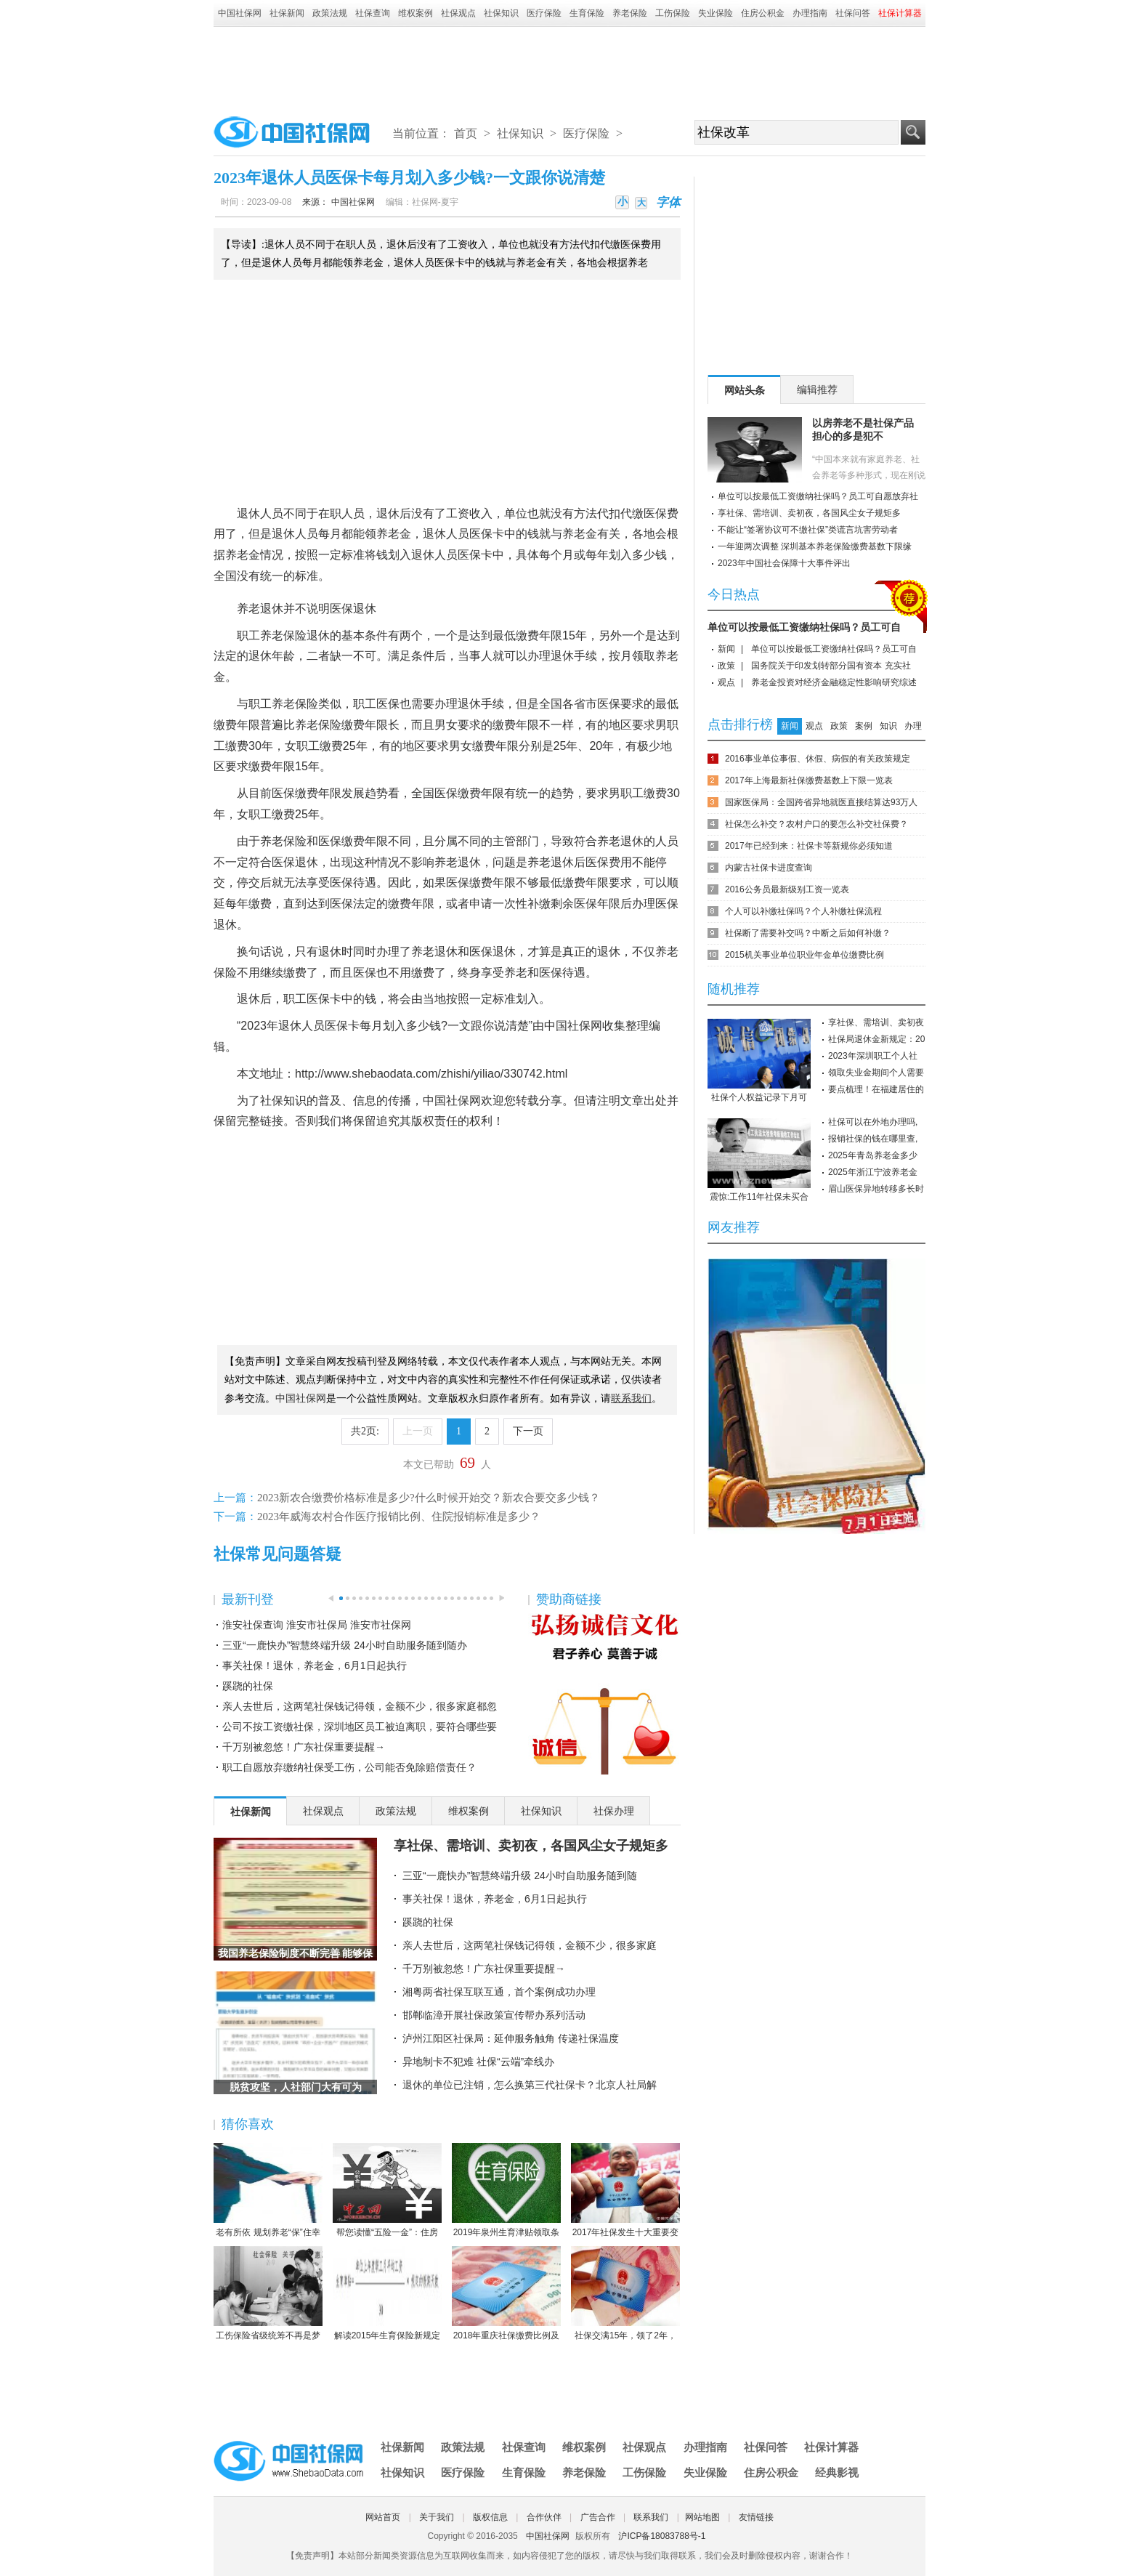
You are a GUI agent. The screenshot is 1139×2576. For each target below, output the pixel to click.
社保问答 (852, 13)
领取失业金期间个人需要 (876, 1072)
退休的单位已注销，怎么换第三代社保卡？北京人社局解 (529, 2085)
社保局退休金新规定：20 (876, 1039)
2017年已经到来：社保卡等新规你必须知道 (809, 846)
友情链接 (756, 2517)
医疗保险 (544, 13)
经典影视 (837, 2472)
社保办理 (613, 1811)
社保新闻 (286, 13)
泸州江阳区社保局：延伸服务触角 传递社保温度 (510, 2038)
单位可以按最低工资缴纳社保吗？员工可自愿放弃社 (818, 496)
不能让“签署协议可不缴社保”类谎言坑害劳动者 (808, 530)
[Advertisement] (569, 67)
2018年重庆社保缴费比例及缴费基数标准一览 (506, 2294)
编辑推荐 (817, 389)
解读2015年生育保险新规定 (387, 2293)
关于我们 (436, 2517)
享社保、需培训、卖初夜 (876, 1022)
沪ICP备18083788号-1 (661, 2536)
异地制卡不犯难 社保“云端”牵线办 (478, 2061)
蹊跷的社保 (247, 1686)
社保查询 (372, 13)
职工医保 (376, 704)
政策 (726, 666)
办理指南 (810, 13)
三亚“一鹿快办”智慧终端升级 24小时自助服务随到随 (519, 1875)
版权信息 (490, 2517)
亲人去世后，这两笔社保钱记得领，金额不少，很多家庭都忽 (359, 1706)
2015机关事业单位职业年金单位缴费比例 (804, 955)
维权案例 (415, 13)
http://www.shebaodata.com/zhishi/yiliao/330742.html (431, 1073)
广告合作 (597, 2517)
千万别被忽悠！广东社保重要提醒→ (303, 1747)
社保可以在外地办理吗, (872, 1122)
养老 (388, 534)
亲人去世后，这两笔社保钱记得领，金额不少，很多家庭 (529, 1945)
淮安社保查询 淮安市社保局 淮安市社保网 (316, 1625)
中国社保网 (240, 13)
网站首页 (382, 2517)
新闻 (726, 649)
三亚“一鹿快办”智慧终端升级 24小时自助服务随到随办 (344, 1645)
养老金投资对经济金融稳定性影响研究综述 (834, 682)
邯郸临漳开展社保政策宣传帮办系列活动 (493, 2015)
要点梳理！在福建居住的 (876, 1089)
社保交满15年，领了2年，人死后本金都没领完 (625, 2294)
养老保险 (629, 13)
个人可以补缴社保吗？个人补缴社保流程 (803, 911)
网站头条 (744, 390)
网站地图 (702, 2517)
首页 (465, 133)
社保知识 (501, 13)
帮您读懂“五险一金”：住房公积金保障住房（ (387, 2191)
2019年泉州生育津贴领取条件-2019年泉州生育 (506, 2191)
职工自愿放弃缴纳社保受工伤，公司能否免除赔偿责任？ (349, 1767)
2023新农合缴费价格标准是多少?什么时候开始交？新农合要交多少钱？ (428, 1497)
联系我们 (650, 2517)
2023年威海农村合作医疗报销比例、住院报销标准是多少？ (398, 1516)
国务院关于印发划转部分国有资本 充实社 (830, 666)
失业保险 (715, 13)
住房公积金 (763, 13)
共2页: (365, 1431)
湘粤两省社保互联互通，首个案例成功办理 (499, 1992)
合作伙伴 (544, 2517)
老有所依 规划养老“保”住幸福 (268, 2191)
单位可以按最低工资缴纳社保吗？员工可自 (804, 627)
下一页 (528, 1431)
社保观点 (458, 13)
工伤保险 (672, 13)
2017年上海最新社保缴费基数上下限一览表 (809, 780)
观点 (726, 682)
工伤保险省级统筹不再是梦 (268, 2293)
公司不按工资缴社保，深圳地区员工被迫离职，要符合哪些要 (359, 1726)
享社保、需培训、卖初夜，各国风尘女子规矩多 (531, 1845)
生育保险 (587, 13)
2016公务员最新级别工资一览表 (787, 889)
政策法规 (329, 13)
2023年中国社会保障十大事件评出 (784, 563)
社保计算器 (831, 2447)
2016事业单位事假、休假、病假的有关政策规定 (817, 759)
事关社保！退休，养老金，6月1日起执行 (314, 1665)
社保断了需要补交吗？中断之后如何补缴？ (808, 933)
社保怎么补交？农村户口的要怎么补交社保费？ (816, 824)
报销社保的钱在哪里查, (872, 1139)
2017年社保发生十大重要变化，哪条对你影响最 (625, 2191)
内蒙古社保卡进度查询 (768, 868)
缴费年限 (539, 635)
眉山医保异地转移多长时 (876, 1189)
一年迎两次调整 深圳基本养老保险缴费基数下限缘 (815, 546)
